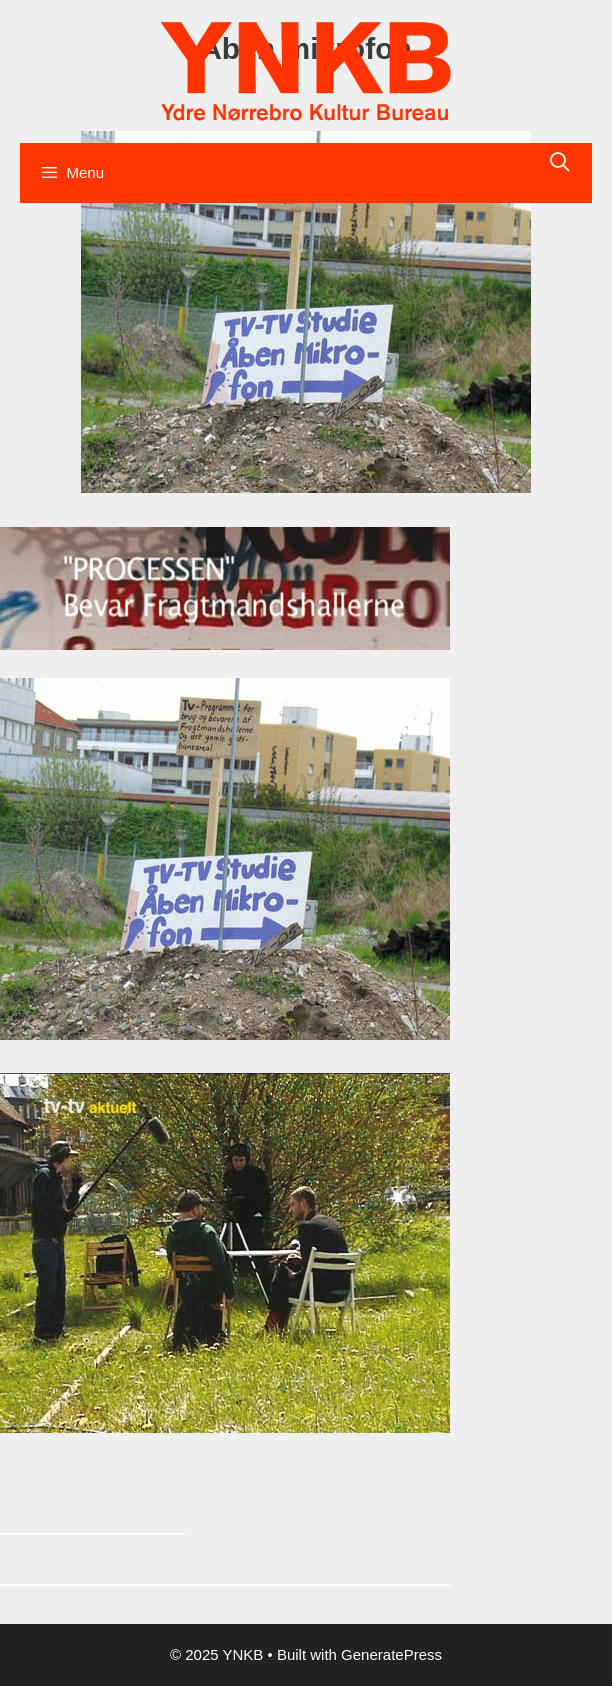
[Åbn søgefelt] (560, 163)
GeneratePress (391, 1654)
